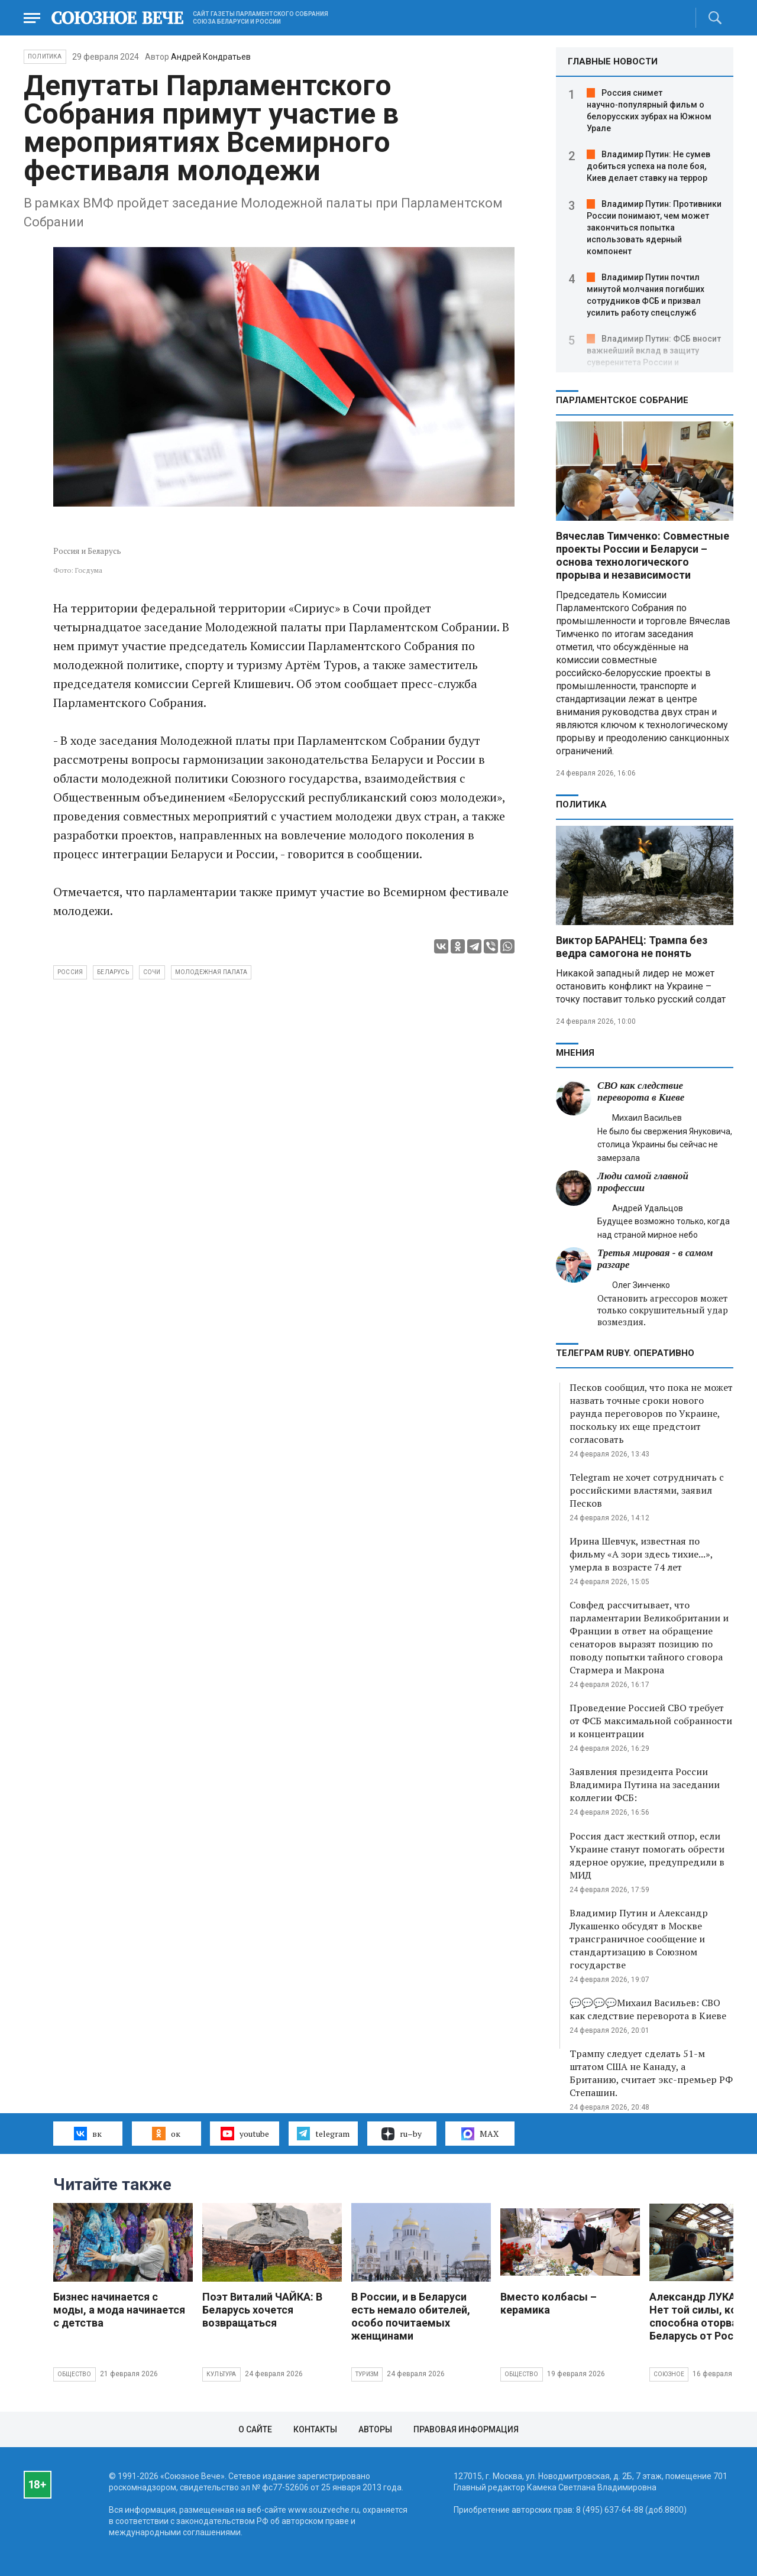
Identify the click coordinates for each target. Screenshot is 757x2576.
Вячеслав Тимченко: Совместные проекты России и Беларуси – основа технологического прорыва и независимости (642, 555)
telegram (323, 2133)
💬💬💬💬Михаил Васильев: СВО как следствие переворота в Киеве (648, 2009)
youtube (244, 2133)
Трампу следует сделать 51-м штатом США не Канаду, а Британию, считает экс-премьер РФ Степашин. (651, 2073)
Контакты (315, 2429)
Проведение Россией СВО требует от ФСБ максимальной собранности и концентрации (651, 1720)
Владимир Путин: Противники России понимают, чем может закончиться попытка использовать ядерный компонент (654, 227)
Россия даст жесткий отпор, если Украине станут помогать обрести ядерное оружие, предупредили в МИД (647, 1855)
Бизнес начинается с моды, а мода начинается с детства (119, 2310)
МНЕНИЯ (575, 1052)
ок (166, 2133)
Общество (74, 2374)
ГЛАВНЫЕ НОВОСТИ (613, 61)
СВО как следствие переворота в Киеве (640, 1091)
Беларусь (113, 972)
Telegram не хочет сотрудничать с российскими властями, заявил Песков (647, 1490)
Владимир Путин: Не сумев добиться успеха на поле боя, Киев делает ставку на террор (648, 166)
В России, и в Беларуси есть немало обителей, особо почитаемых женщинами (410, 2316)
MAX (480, 2133)
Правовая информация (466, 2429)
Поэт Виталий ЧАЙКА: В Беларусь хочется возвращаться (262, 2310)
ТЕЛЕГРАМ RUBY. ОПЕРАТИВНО (625, 1353)
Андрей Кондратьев (211, 56)
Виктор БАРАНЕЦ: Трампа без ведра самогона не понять (631, 946)
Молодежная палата (211, 972)
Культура (221, 2374)
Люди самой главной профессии (642, 1181)
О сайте (255, 2429)
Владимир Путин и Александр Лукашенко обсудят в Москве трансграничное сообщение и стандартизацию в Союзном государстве (639, 1938)
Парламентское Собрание (622, 400)
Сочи (152, 972)
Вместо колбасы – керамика (548, 2303)
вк (88, 2133)
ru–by (401, 2133)
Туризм (366, 2374)
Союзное (669, 2374)
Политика (45, 56)
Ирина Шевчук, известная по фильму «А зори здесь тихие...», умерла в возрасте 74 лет (641, 1553)
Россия (70, 972)
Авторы (375, 2429)
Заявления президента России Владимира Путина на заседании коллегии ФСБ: (645, 1784)
